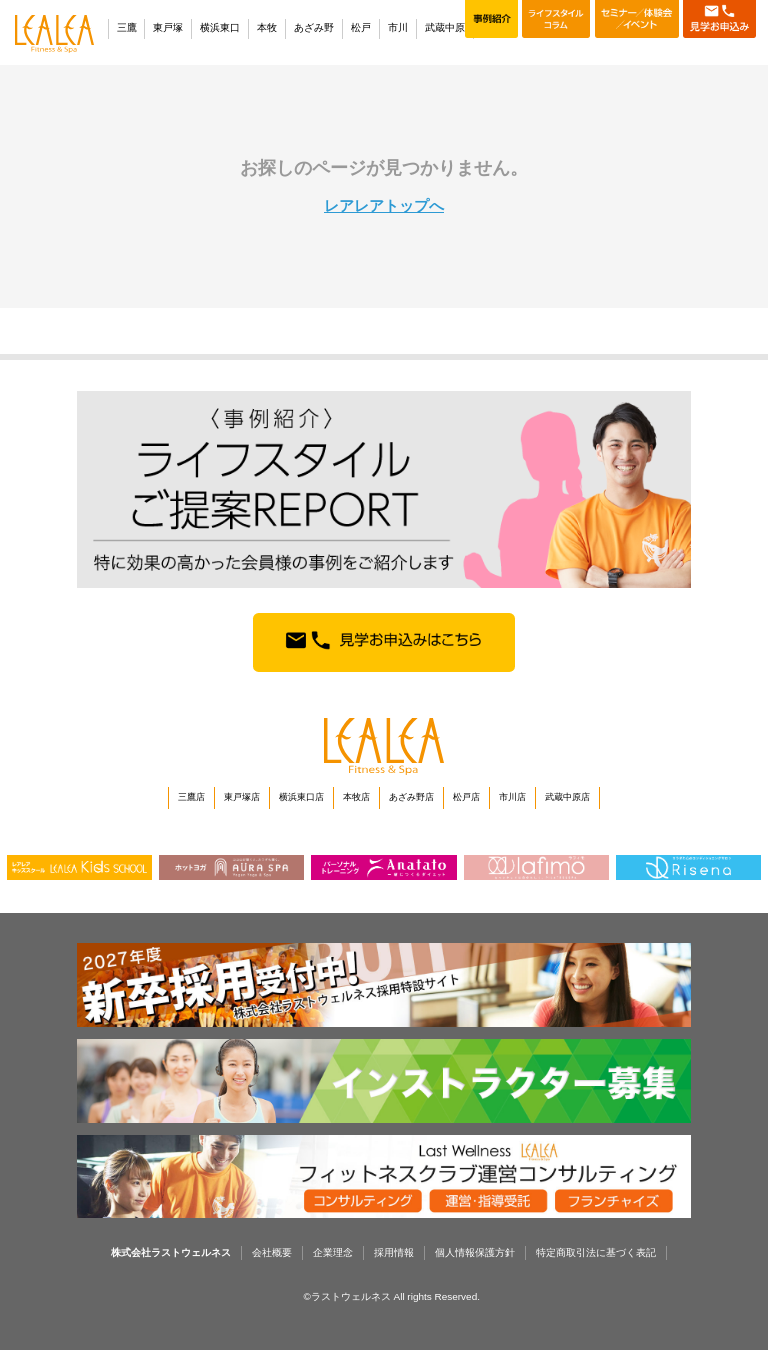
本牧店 (356, 797)
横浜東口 (220, 27)
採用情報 (394, 1252)
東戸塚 (168, 27)
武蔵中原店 (567, 797)
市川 (398, 27)
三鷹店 (191, 797)
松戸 (361, 27)
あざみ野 (314, 27)
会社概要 (272, 1252)
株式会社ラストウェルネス (171, 1252)
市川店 (512, 797)
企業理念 (333, 1252)
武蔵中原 (445, 27)
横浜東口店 (301, 797)
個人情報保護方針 (475, 1252)
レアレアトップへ (384, 206)
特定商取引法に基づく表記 (596, 1252)
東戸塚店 (242, 797)
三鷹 (127, 27)
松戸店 (466, 797)
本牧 (267, 27)
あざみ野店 (411, 797)
